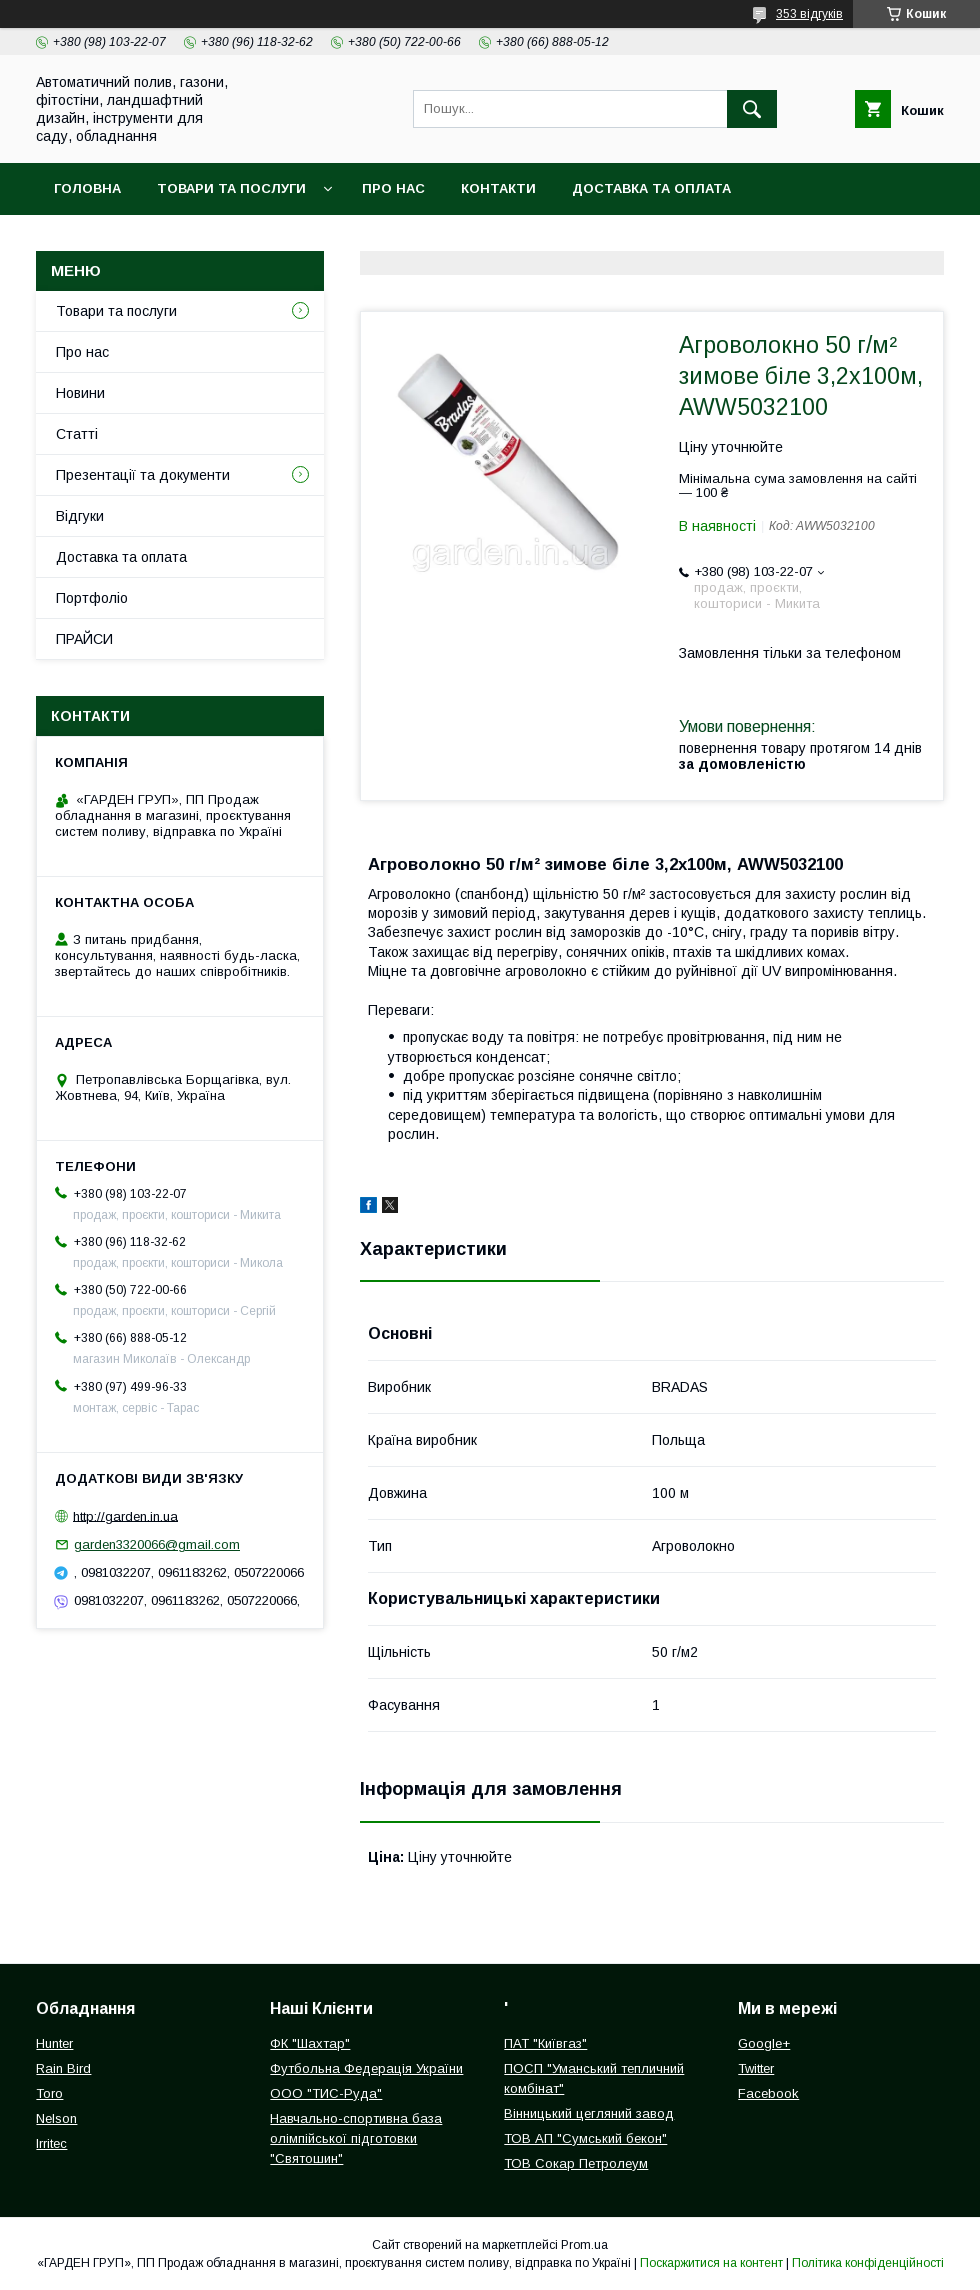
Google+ (764, 2043)
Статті (77, 434)
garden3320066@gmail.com (157, 1544)
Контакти (498, 188)
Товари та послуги (231, 188)
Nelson (56, 2118)
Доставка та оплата (651, 188)
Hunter (54, 2043)
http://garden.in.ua (125, 1515)
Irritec (51, 2143)
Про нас (393, 188)
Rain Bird (63, 2068)
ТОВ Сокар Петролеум (576, 2163)
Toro (49, 2093)
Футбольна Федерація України (366, 2068)
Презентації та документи (143, 475)
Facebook (768, 2093)
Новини (80, 393)
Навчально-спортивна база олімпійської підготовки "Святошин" (356, 2138)
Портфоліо (92, 598)
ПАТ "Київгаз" (545, 2043)
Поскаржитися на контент (711, 2263)
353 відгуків (809, 14)
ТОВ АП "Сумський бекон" (585, 2138)
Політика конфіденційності (868, 2263)
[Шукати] (752, 109)
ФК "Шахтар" (310, 2043)
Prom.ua (584, 2245)
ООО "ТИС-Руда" (326, 2093)
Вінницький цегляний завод (589, 2113)
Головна (87, 188)
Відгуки (80, 516)
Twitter (756, 2068)
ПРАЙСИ (84, 639)
